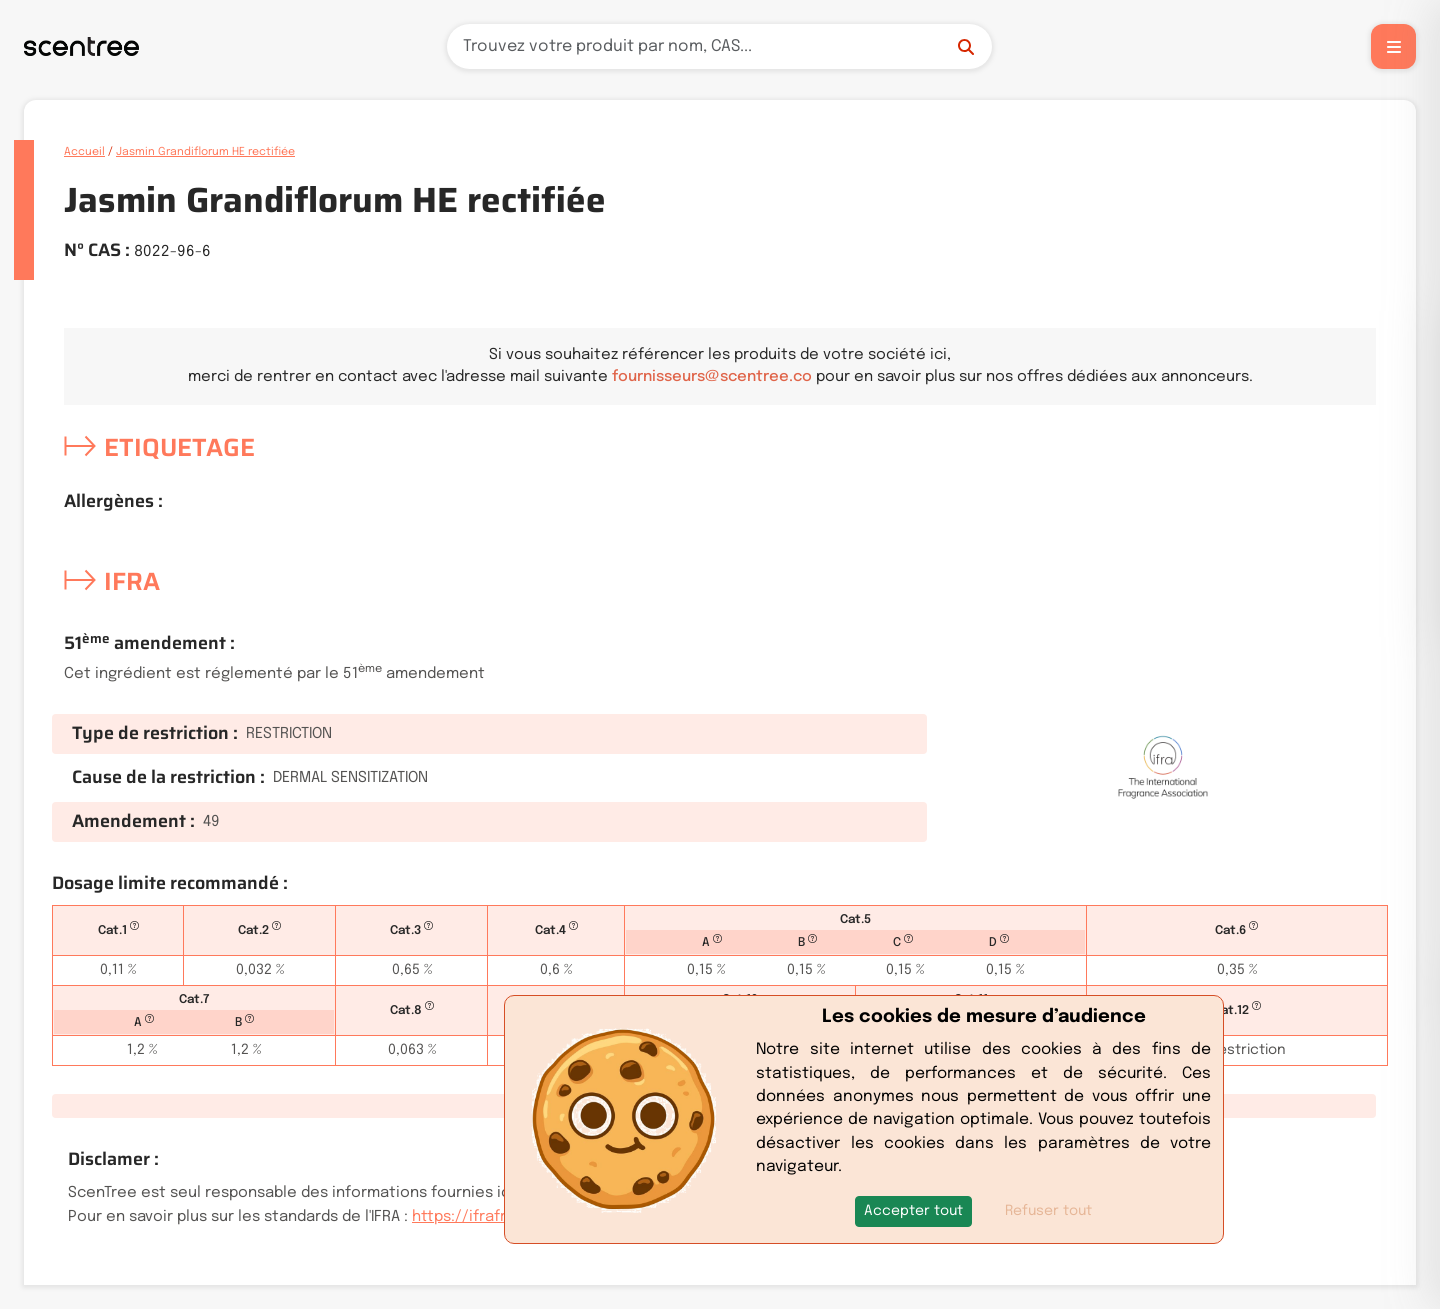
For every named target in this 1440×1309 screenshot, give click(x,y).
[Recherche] (719, 46)
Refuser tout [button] (1048, 1211)
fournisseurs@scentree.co (712, 377)
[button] (913, 1211)
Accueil (84, 152)
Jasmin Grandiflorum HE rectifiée (205, 152)
